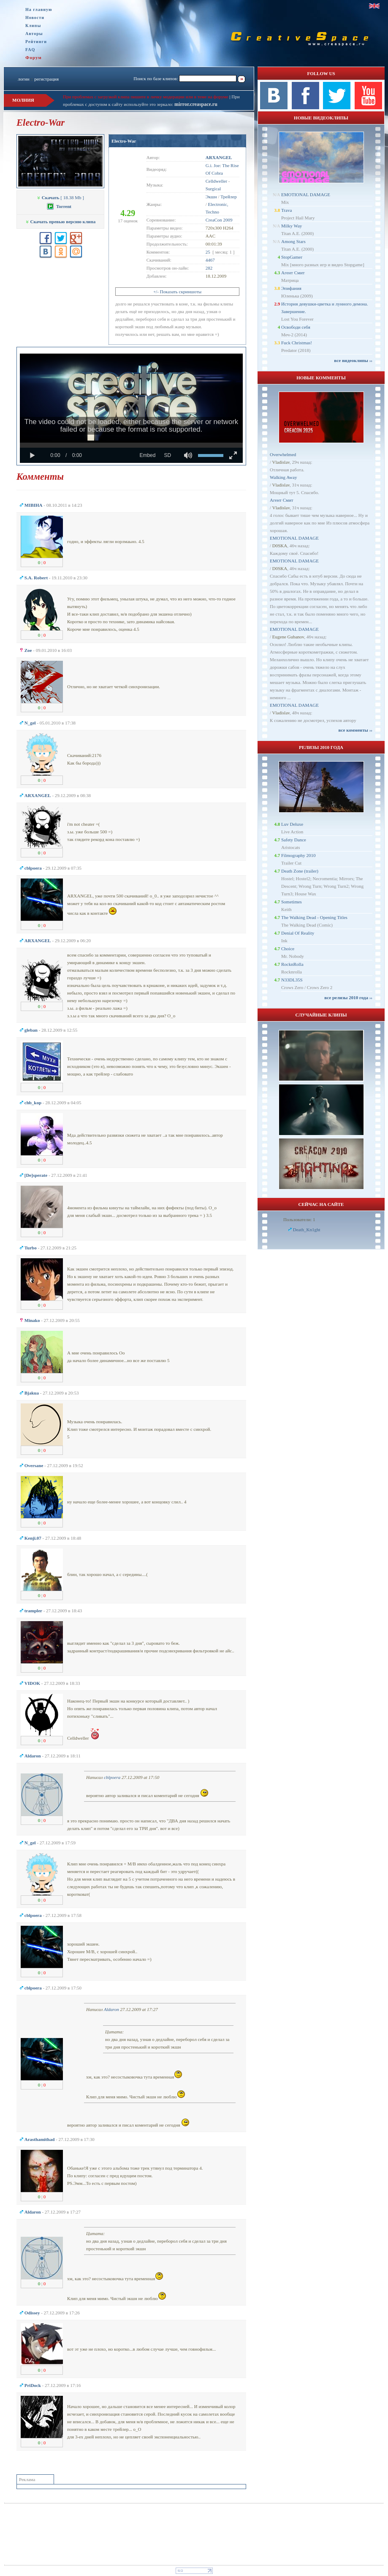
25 (208, 251)
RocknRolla (292, 964)
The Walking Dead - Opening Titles (314, 917)
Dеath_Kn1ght (306, 1229)
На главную (38, 9)
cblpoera (112, 1777)
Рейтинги (36, 41)
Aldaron (111, 2009)
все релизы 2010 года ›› (348, 997)
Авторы (34, 33)
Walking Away (283, 477)
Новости (34, 17)
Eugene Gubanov (288, 636)
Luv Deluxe (292, 824)
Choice (287, 948)
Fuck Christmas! (296, 342)
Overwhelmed (283, 454)
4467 (210, 259)
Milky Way (291, 225)
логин (23, 78)
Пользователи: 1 (299, 1219)
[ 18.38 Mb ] (60, 197)
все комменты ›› (355, 730)
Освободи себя (295, 327)
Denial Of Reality (297, 932)
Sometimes (291, 901)
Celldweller (216, 181)
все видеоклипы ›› (353, 360)
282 (209, 267)
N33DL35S (292, 979)
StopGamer (291, 256)
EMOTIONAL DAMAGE (305, 194)
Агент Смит (293, 272)
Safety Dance (293, 839)
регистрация (46, 78)
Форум (33, 57)
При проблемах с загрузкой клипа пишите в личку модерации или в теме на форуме (145, 96)
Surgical (213, 188)
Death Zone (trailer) (299, 870)
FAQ (30, 49)
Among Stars (293, 241)
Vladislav (281, 462)
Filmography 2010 (298, 855)
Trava (286, 210)
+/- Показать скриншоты (177, 291)
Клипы (33, 25)
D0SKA (279, 545)
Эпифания (291, 288)
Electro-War (123, 140)
